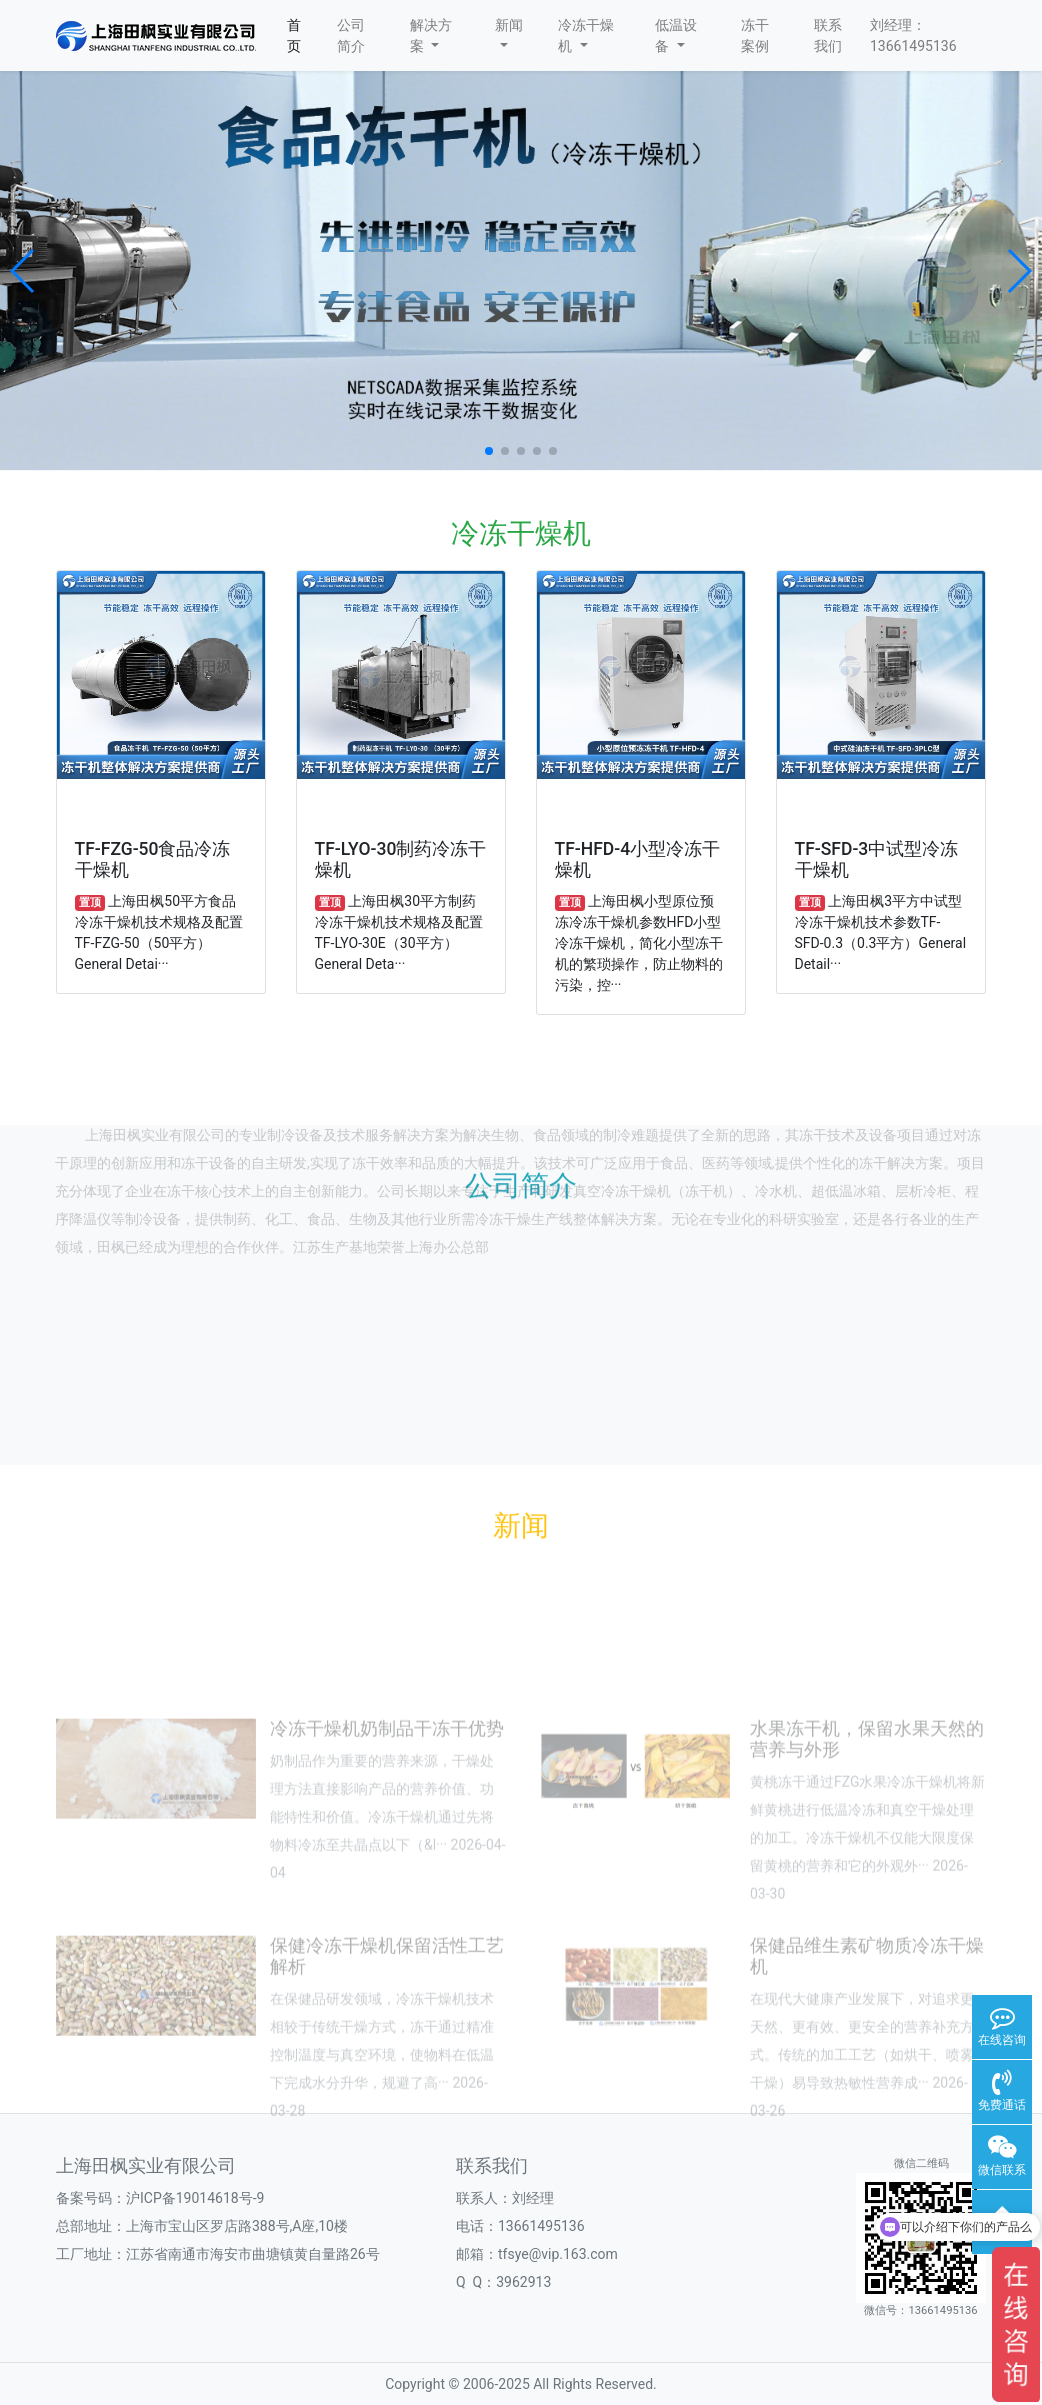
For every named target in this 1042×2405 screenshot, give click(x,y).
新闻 (509, 32)
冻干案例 (755, 35)
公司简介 (351, 35)
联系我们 (828, 35)
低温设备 (676, 35)
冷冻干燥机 (586, 35)
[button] (23, 271)
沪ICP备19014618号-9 (195, 2198)
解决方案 (431, 35)
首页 (294, 35)
